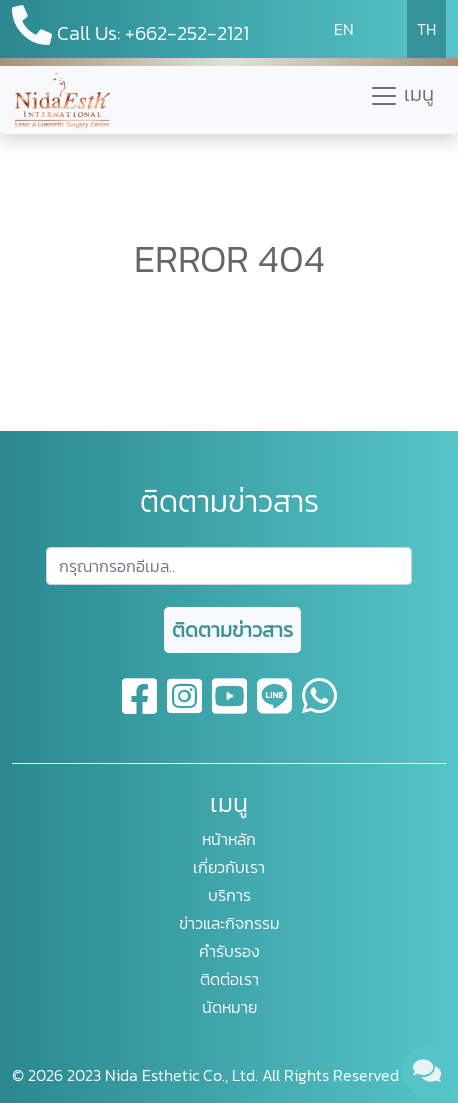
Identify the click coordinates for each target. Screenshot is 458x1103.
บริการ (229, 895)
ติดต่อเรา (229, 979)
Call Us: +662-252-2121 (130, 26)
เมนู (401, 95)
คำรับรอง (229, 951)
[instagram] (185, 708)
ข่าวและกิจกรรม (229, 923)
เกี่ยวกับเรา (229, 867)
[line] (275, 708)
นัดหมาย (229, 1007)
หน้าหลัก (229, 839)
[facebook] (140, 708)
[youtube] (230, 708)
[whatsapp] (319, 708)
